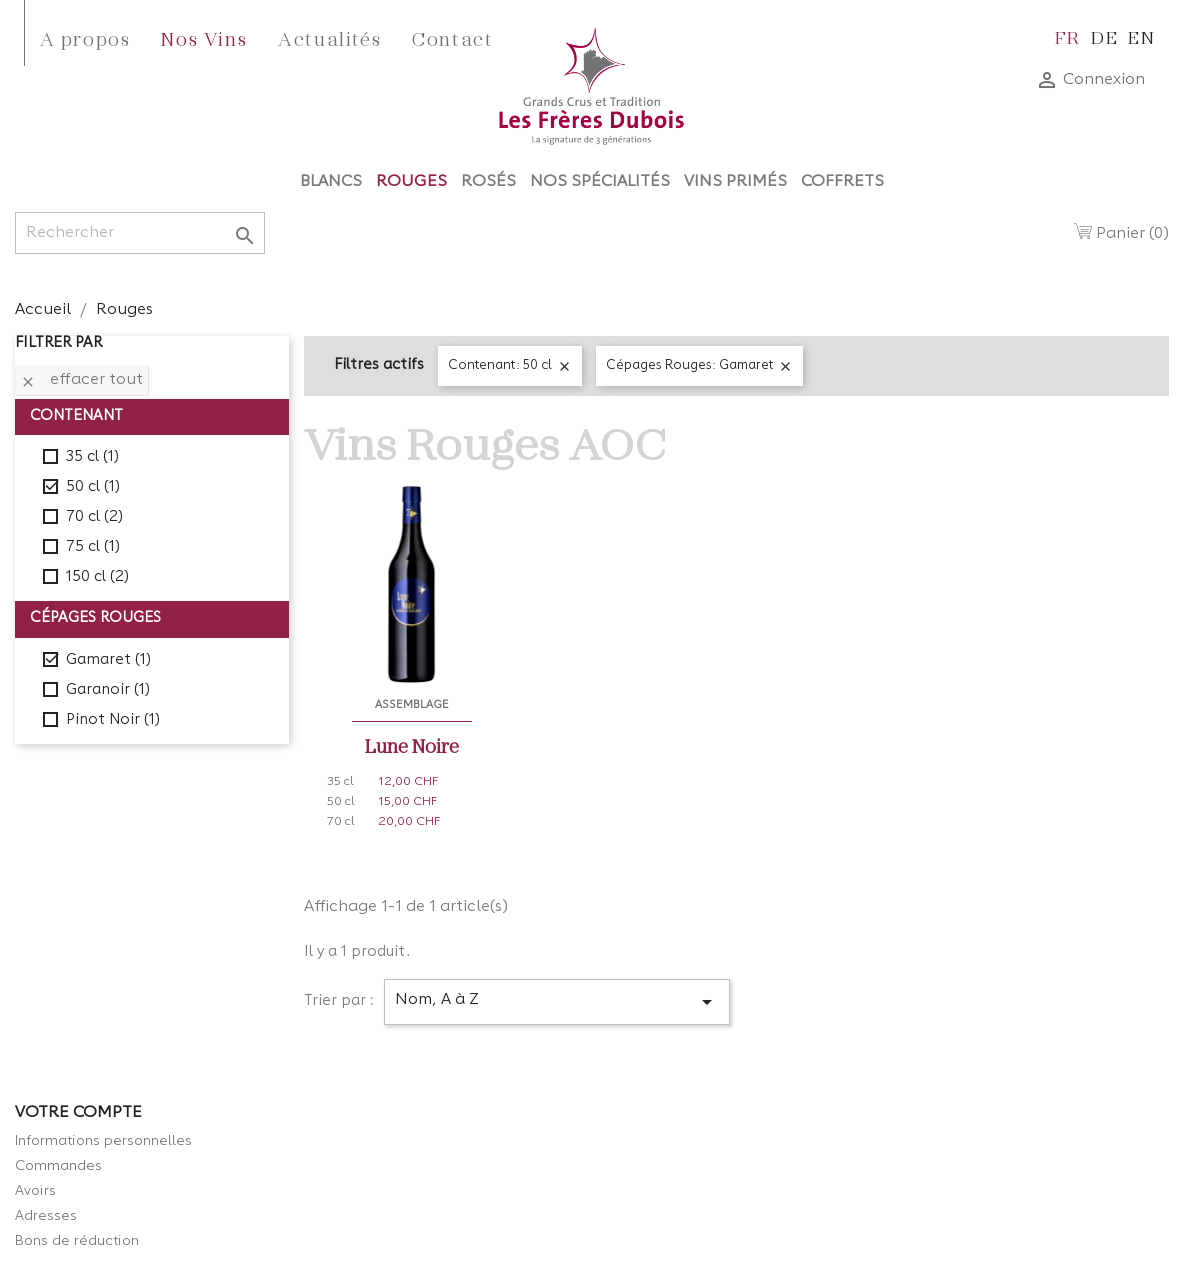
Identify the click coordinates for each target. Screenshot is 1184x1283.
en (1141, 36)
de (1104, 36)
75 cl (93, 547)
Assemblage (412, 705)
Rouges (411, 182)
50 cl (93, 487)
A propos (85, 38)
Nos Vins (204, 38)
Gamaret (108, 660)
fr (1068, 36)
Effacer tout (81, 381)
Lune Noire (412, 745)
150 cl (97, 577)
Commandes (58, 1166)
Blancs (331, 182)
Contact (452, 38)
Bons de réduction (77, 1241)
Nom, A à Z (557, 1002)
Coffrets (842, 182)
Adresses (46, 1216)
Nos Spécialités (600, 182)
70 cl (94, 517)
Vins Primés (735, 182)
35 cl (92, 457)
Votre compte (78, 1113)
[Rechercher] (140, 233)
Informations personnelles (103, 1141)
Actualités (329, 38)
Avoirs (35, 1191)
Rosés (488, 182)
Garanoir (108, 690)
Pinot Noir (113, 720)
